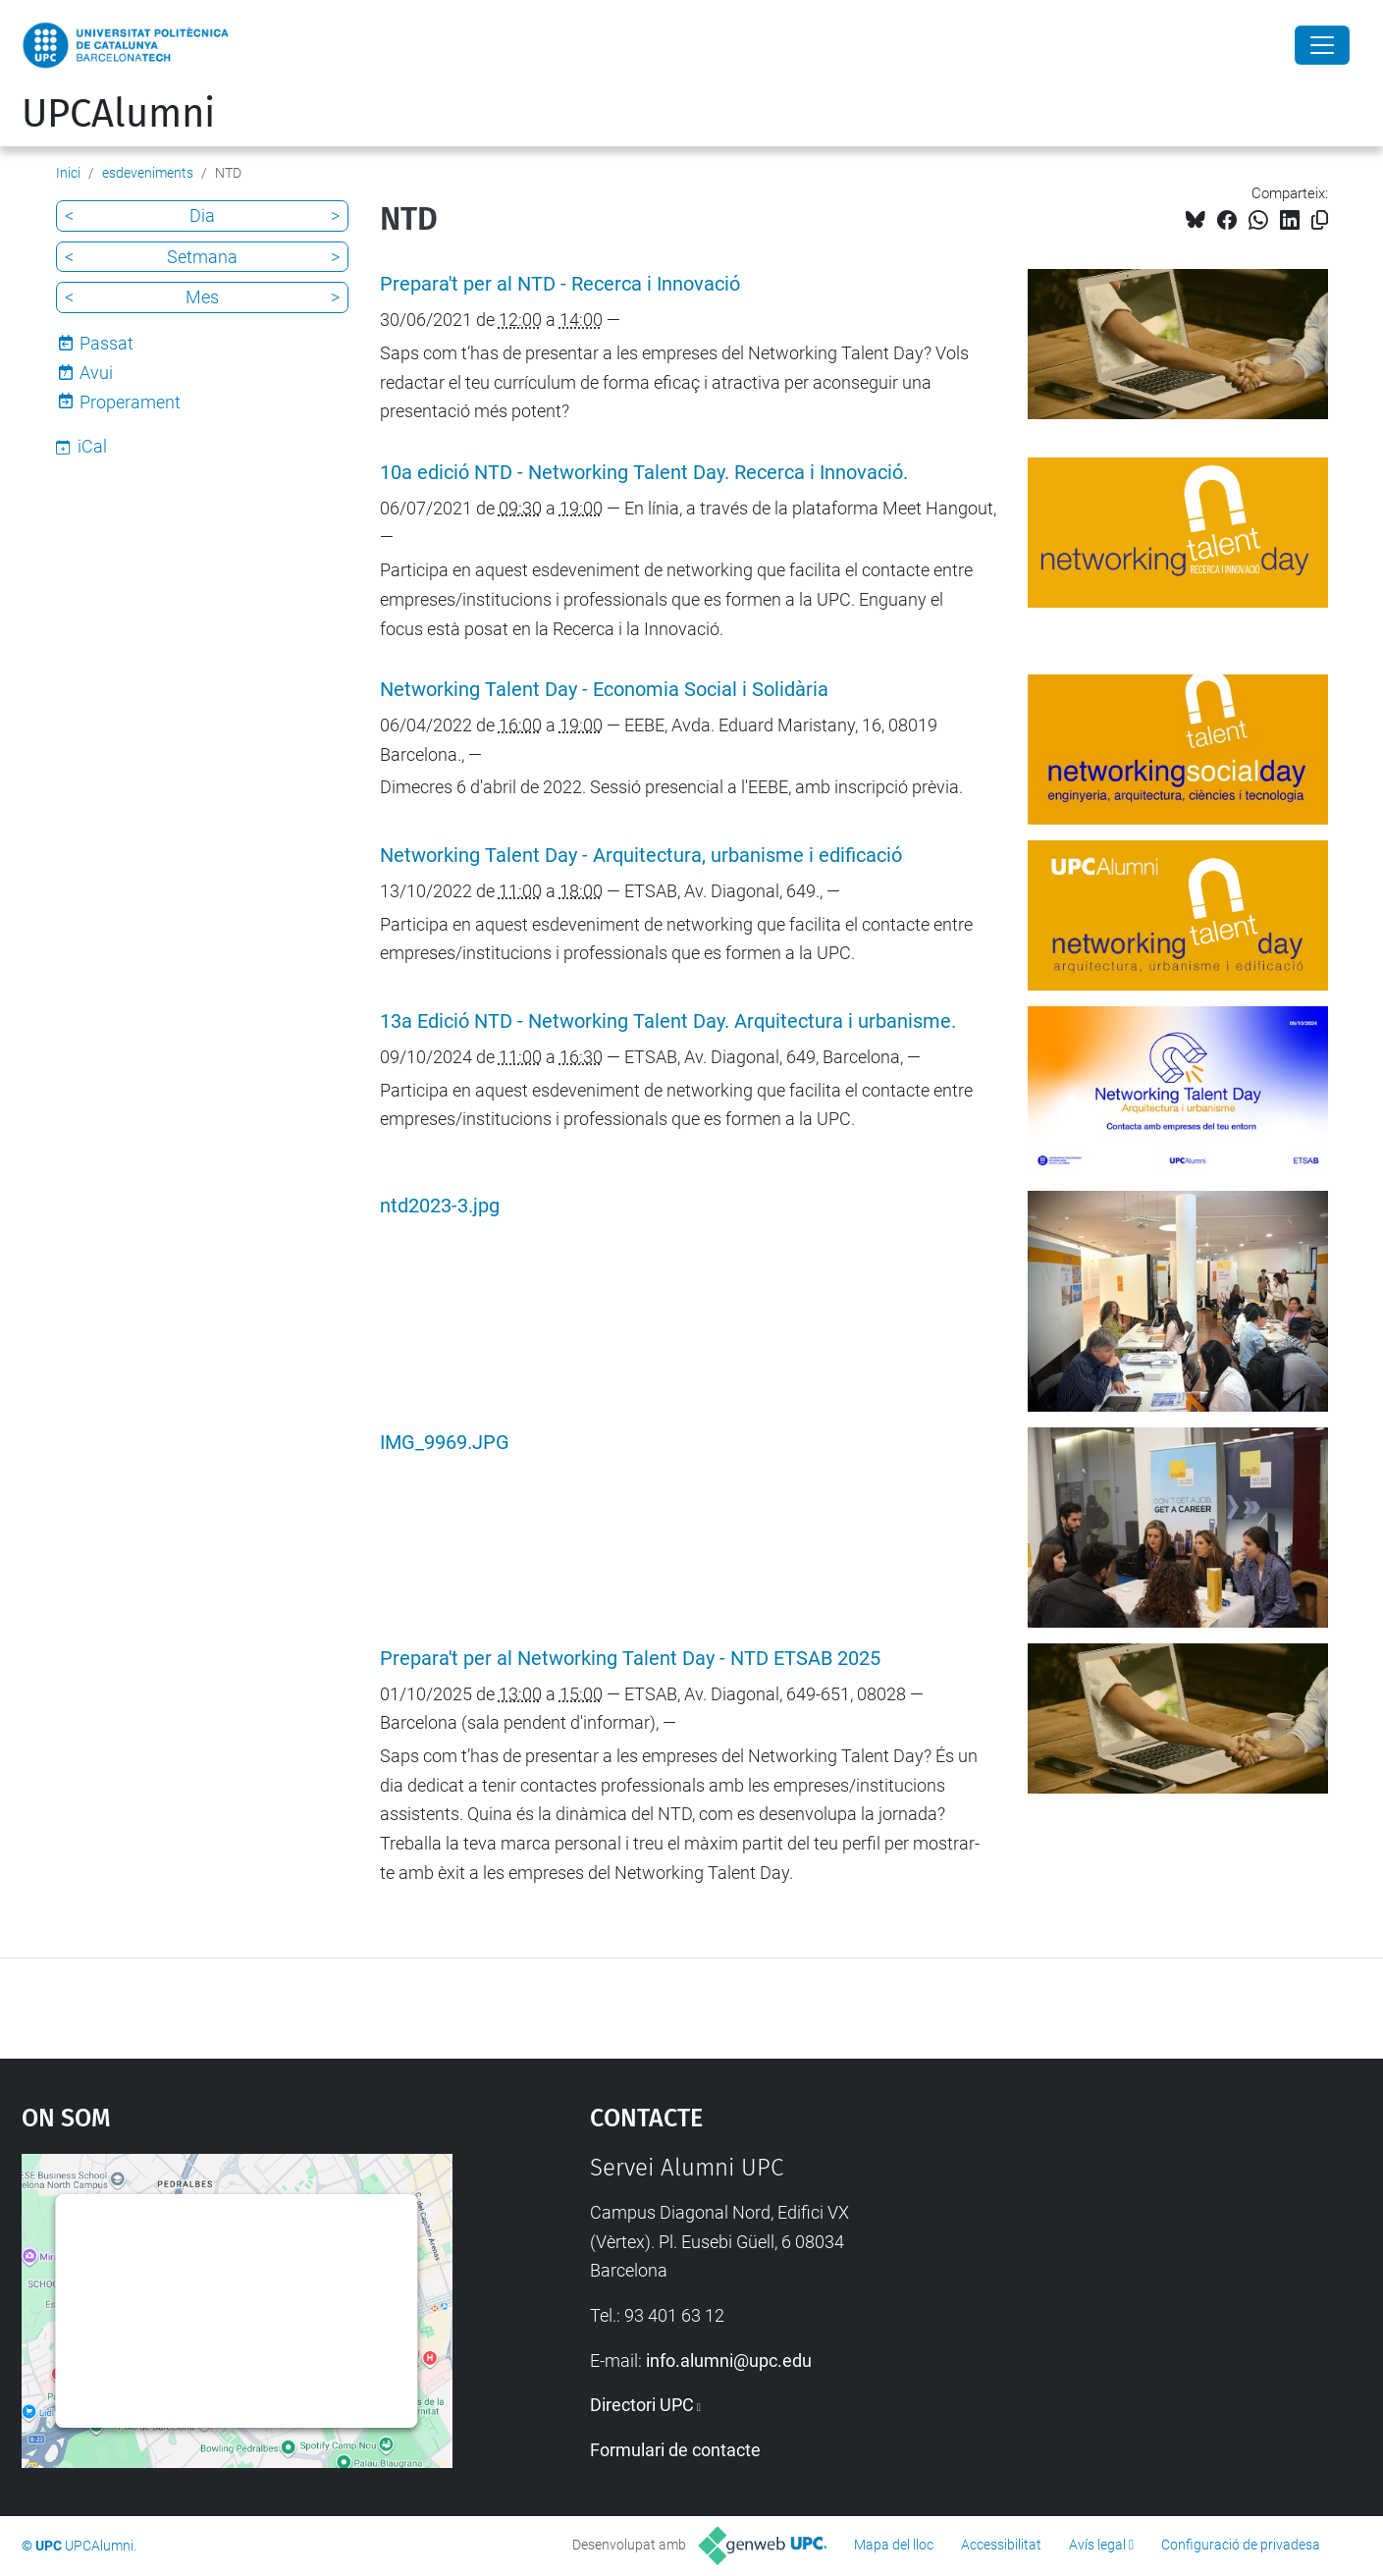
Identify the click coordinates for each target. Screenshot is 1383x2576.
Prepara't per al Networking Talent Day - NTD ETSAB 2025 (630, 1658)
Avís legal (1097, 2544)
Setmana (202, 256)
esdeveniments (147, 173)
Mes (202, 297)
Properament (130, 402)
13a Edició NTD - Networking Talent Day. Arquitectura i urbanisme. (668, 1021)
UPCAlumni (118, 113)
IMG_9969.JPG (444, 1442)
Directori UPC (642, 2404)
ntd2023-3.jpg (440, 1206)
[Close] (1322, 45)
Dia (202, 215)
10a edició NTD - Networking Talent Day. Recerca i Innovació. (644, 472)
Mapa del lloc (893, 2544)
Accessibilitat (1001, 2544)
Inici (68, 173)
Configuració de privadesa (1240, 2544)
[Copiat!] (1319, 220)
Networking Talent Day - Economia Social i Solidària (604, 689)
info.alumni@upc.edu (729, 2360)
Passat (106, 343)
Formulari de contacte (675, 2450)
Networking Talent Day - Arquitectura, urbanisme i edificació (641, 855)
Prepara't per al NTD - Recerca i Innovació (560, 284)
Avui (96, 372)
